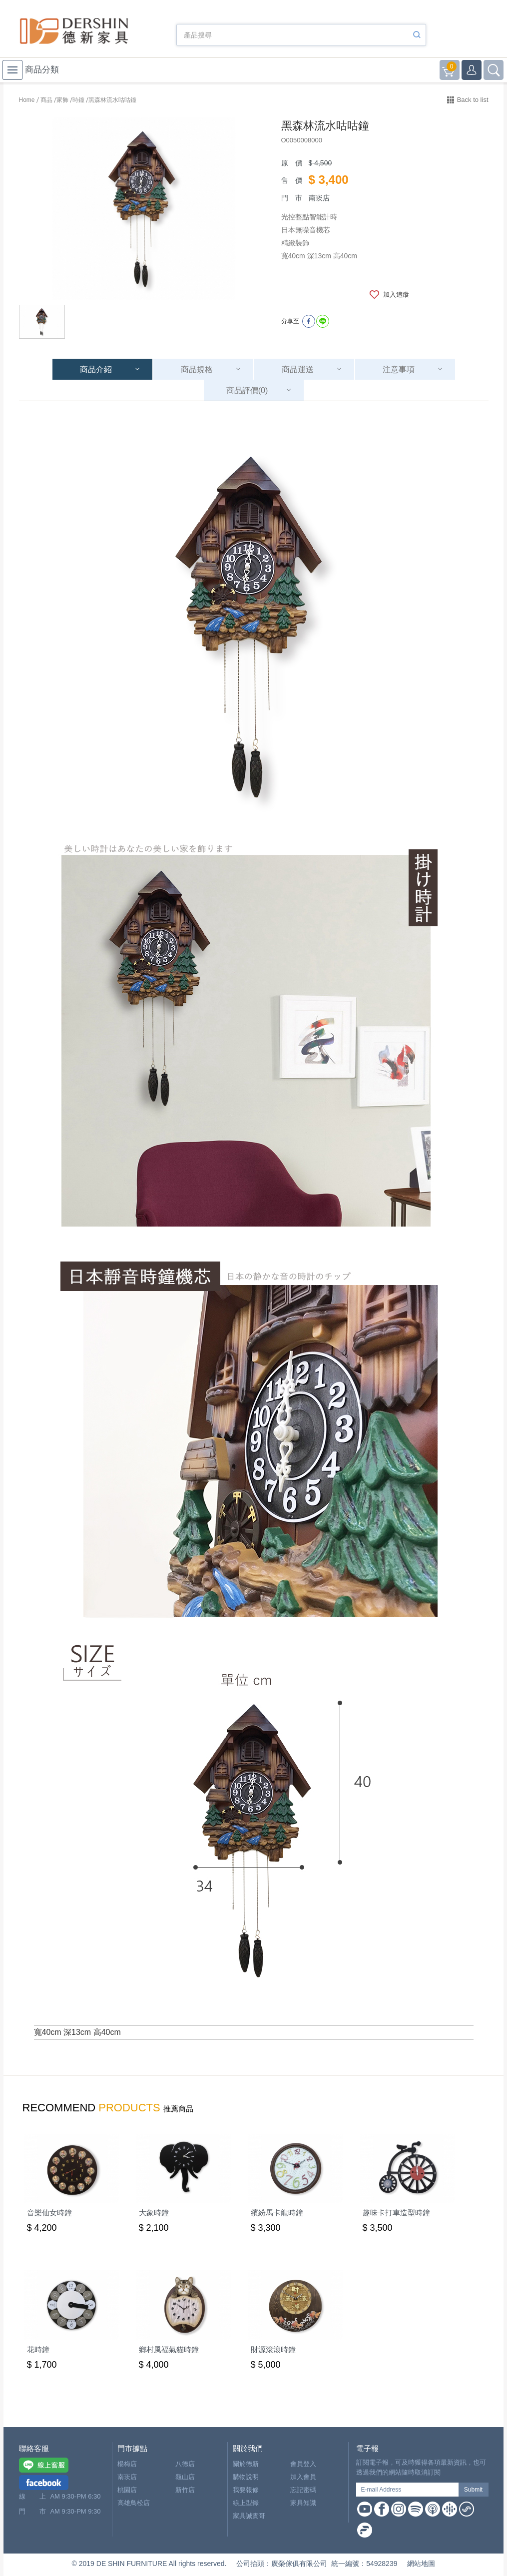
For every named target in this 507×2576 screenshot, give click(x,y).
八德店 (185, 2464)
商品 (46, 99)
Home (27, 99)
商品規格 (197, 369)
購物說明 (246, 2477)
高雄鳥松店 (133, 2503)
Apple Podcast (432, 2509)
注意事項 (399, 369)
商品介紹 (96, 369)
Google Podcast (449, 2509)
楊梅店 (127, 2464)
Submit (473, 2489)
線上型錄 (246, 2503)
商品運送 (298, 369)
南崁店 (127, 2477)
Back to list (473, 99)
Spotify (415, 2509)
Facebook (381, 2509)
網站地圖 (421, 2564)
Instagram (398, 2509)
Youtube (364, 2509)
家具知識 (303, 2503)
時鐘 (78, 99)
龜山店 (185, 2477)
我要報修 (246, 2490)
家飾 (62, 99)
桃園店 (127, 2490)
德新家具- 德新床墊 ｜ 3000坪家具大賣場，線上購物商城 (74, 31)
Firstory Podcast (364, 2530)
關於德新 (246, 2464)
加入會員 (303, 2477)
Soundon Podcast (466, 2509)
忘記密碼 (303, 2490)
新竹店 (185, 2490)
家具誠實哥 (249, 2516)
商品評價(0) (247, 390)
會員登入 (303, 2464)
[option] (144, 208)
